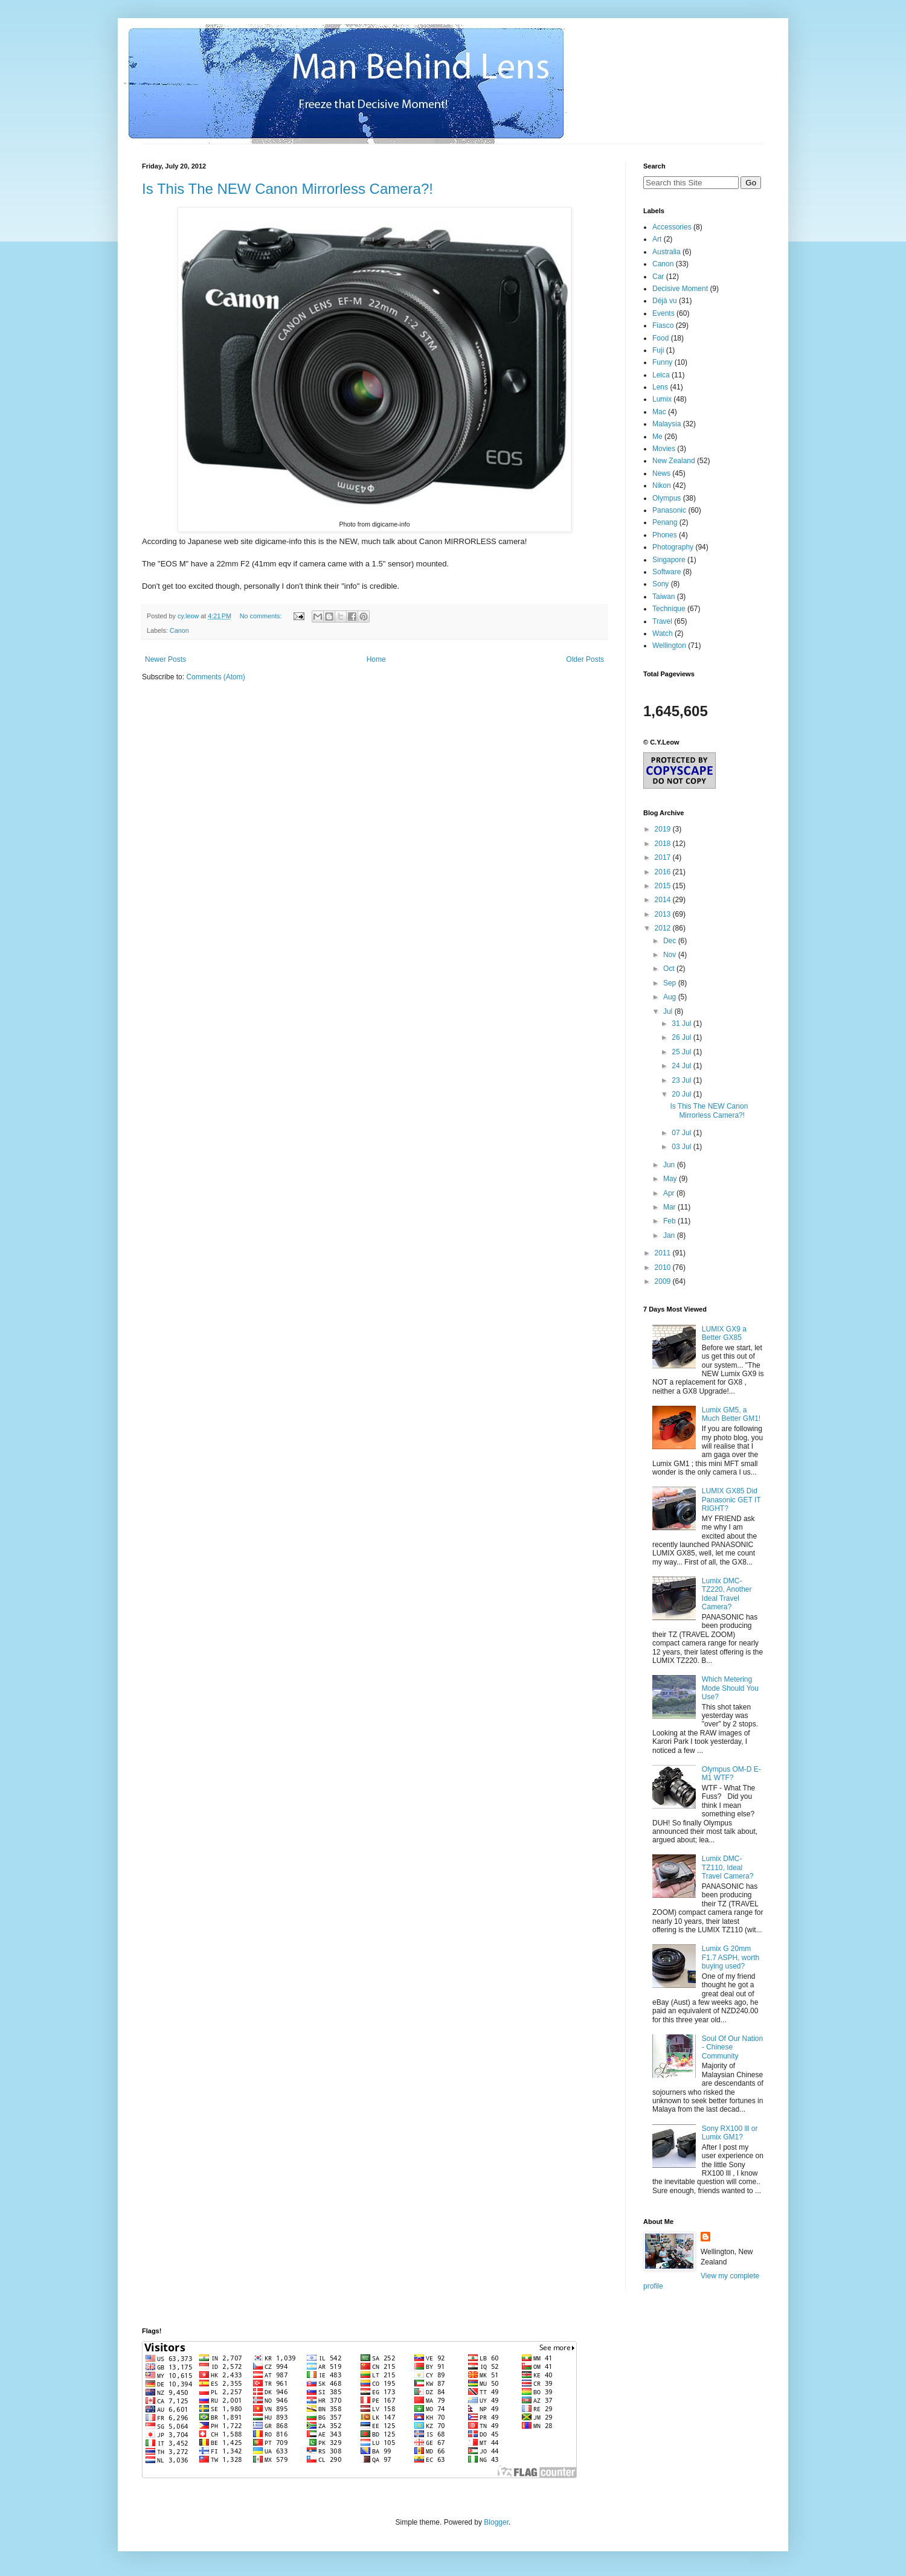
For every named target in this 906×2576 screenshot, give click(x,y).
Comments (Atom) (215, 677)
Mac (659, 412)
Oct (669, 968)
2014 (664, 900)
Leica (661, 375)
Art (656, 239)
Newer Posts (165, 659)
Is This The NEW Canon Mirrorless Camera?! (287, 189)
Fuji (658, 350)
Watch (662, 633)
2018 (664, 843)
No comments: (262, 616)
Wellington (669, 645)
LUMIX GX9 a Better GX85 (724, 1333)
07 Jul (682, 1133)
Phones (664, 535)
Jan (670, 1235)
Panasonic (669, 510)
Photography (672, 547)
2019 (664, 829)
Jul (669, 1011)
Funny (662, 362)
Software (666, 572)
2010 (664, 1267)
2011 (664, 1253)
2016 (664, 872)
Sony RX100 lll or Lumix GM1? (730, 2132)
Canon (179, 630)
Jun (670, 1165)
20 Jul (682, 1094)
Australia (666, 252)
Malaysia (666, 424)
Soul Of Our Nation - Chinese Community (732, 2047)
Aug (670, 997)
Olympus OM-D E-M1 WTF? (731, 1773)
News (661, 473)
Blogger (496, 2522)
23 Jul (682, 1080)
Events (663, 313)
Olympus (666, 498)
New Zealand (673, 461)
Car (658, 276)
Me (657, 436)
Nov (670, 954)
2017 (664, 857)
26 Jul (682, 1037)
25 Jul (682, 1052)
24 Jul (682, 1066)
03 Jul (682, 1146)
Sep (670, 983)
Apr (669, 1193)
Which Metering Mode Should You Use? (730, 1688)
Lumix (662, 399)
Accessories (672, 227)
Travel (662, 621)
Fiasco (662, 325)
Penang (664, 522)
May (671, 1178)
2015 (664, 886)
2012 (664, 928)
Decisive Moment (680, 288)
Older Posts (585, 659)
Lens (660, 387)
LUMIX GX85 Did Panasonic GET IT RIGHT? (731, 1500)
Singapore (669, 560)
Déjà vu (664, 300)
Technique (669, 608)
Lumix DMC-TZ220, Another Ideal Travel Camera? (727, 1594)
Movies (663, 448)
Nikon (661, 485)
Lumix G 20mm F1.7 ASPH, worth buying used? (730, 1957)
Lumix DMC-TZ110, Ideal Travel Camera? (728, 1867)
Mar (670, 1207)
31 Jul (682, 1023)
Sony (660, 584)
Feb (670, 1221)
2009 (664, 1281)
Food (660, 338)
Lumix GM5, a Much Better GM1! (731, 1414)
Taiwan (663, 596)
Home (376, 659)
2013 (664, 914)
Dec (670, 941)
